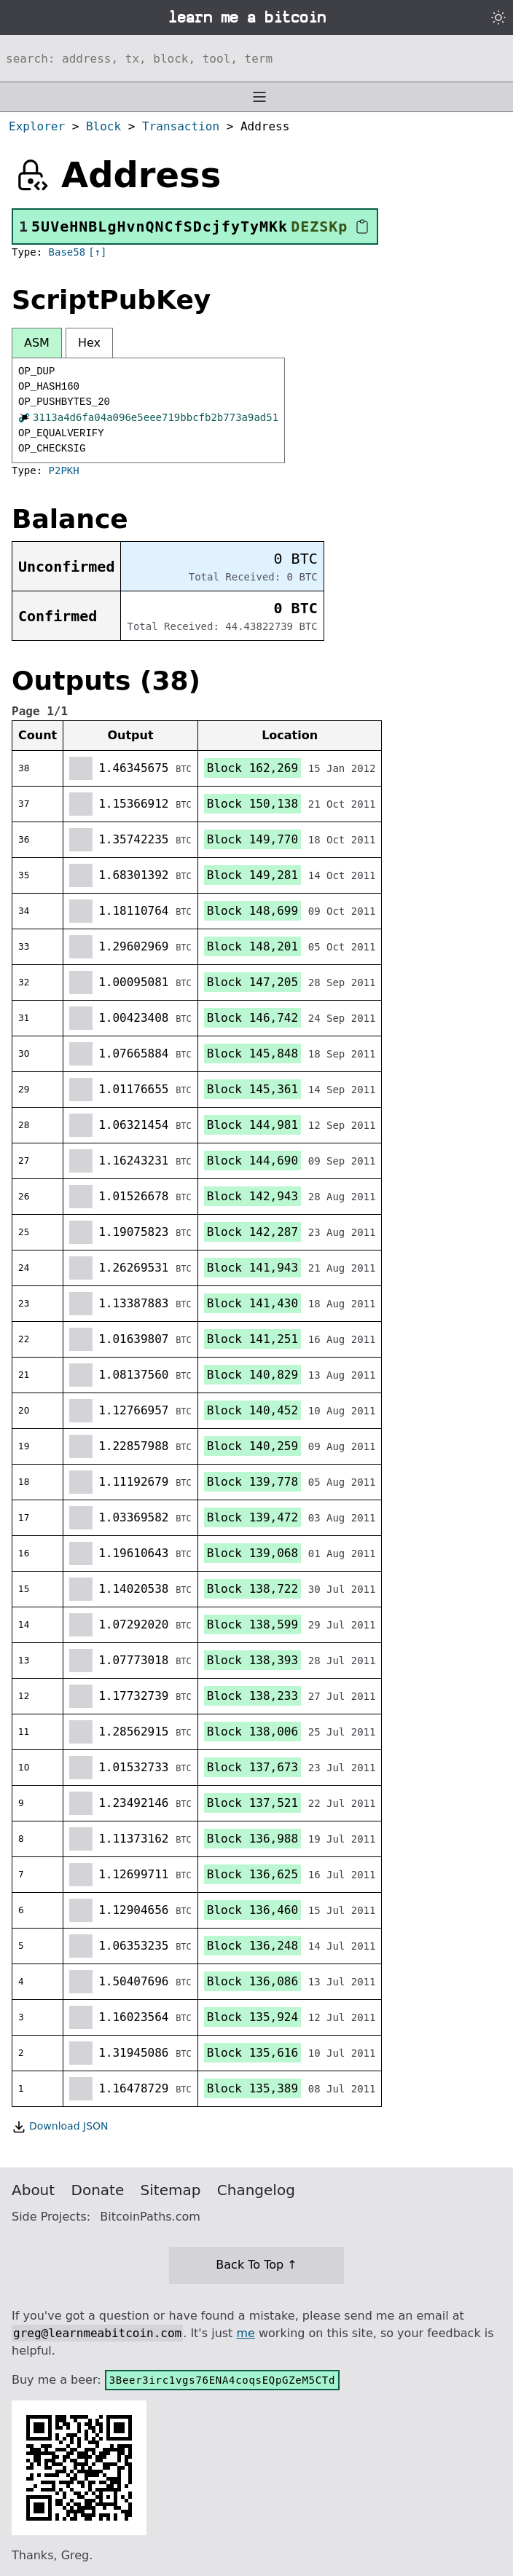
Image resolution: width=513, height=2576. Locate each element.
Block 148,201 (252, 946)
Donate (98, 2190)
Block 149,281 (252, 875)
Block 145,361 (252, 1089)
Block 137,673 (252, 1767)
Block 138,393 (252, 1660)
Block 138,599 (252, 1624)
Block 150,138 (252, 804)
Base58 (67, 252)
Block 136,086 (252, 1981)
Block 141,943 (252, 1268)
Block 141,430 (252, 1303)
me (245, 2333)
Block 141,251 (252, 1339)
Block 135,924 (252, 2017)
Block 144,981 (252, 1125)
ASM (37, 343)
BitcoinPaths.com (150, 2217)
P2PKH (64, 470)
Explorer (37, 126)
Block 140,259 (252, 1446)
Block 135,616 (252, 2053)
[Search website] (256, 58)
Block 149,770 (252, 839)
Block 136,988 (252, 1839)
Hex (89, 343)
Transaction (180, 126)
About (33, 2190)
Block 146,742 (252, 1018)
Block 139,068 (252, 1553)
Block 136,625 (252, 1874)
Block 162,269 (252, 768)
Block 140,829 (252, 1375)
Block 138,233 (252, 1696)
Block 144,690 (252, 1160)
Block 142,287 (252, 1232)
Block (103, 126)
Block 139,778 (252, 1482)
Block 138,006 (252, 1731)
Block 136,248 (252, 1946)
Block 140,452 (252, 1410)
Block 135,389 (252, 2088)
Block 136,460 (252, 1910)
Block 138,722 (252, 1589)
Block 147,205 (252, 982)
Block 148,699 (252, 911)
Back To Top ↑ (256, 2265)
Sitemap (171, 2190)
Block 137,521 (252, 1803)
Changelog (256, 2190)
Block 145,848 (252, 1053)
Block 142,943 (252, 1196)
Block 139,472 (252, 1517)
